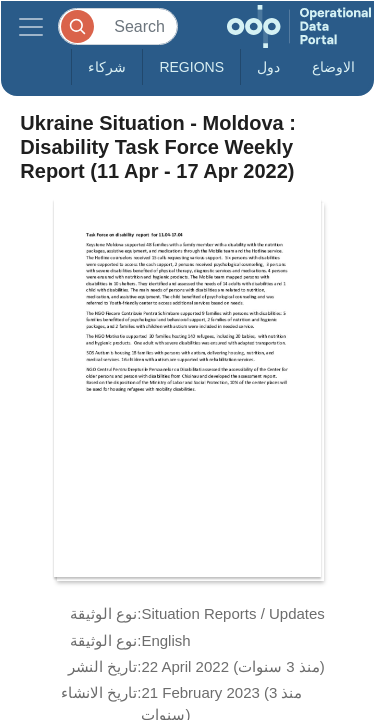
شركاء (107, 67)
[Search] (118, 26)
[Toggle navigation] (31, 26)
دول (268, 67)
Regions (191, 67)
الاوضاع (333, 67)
